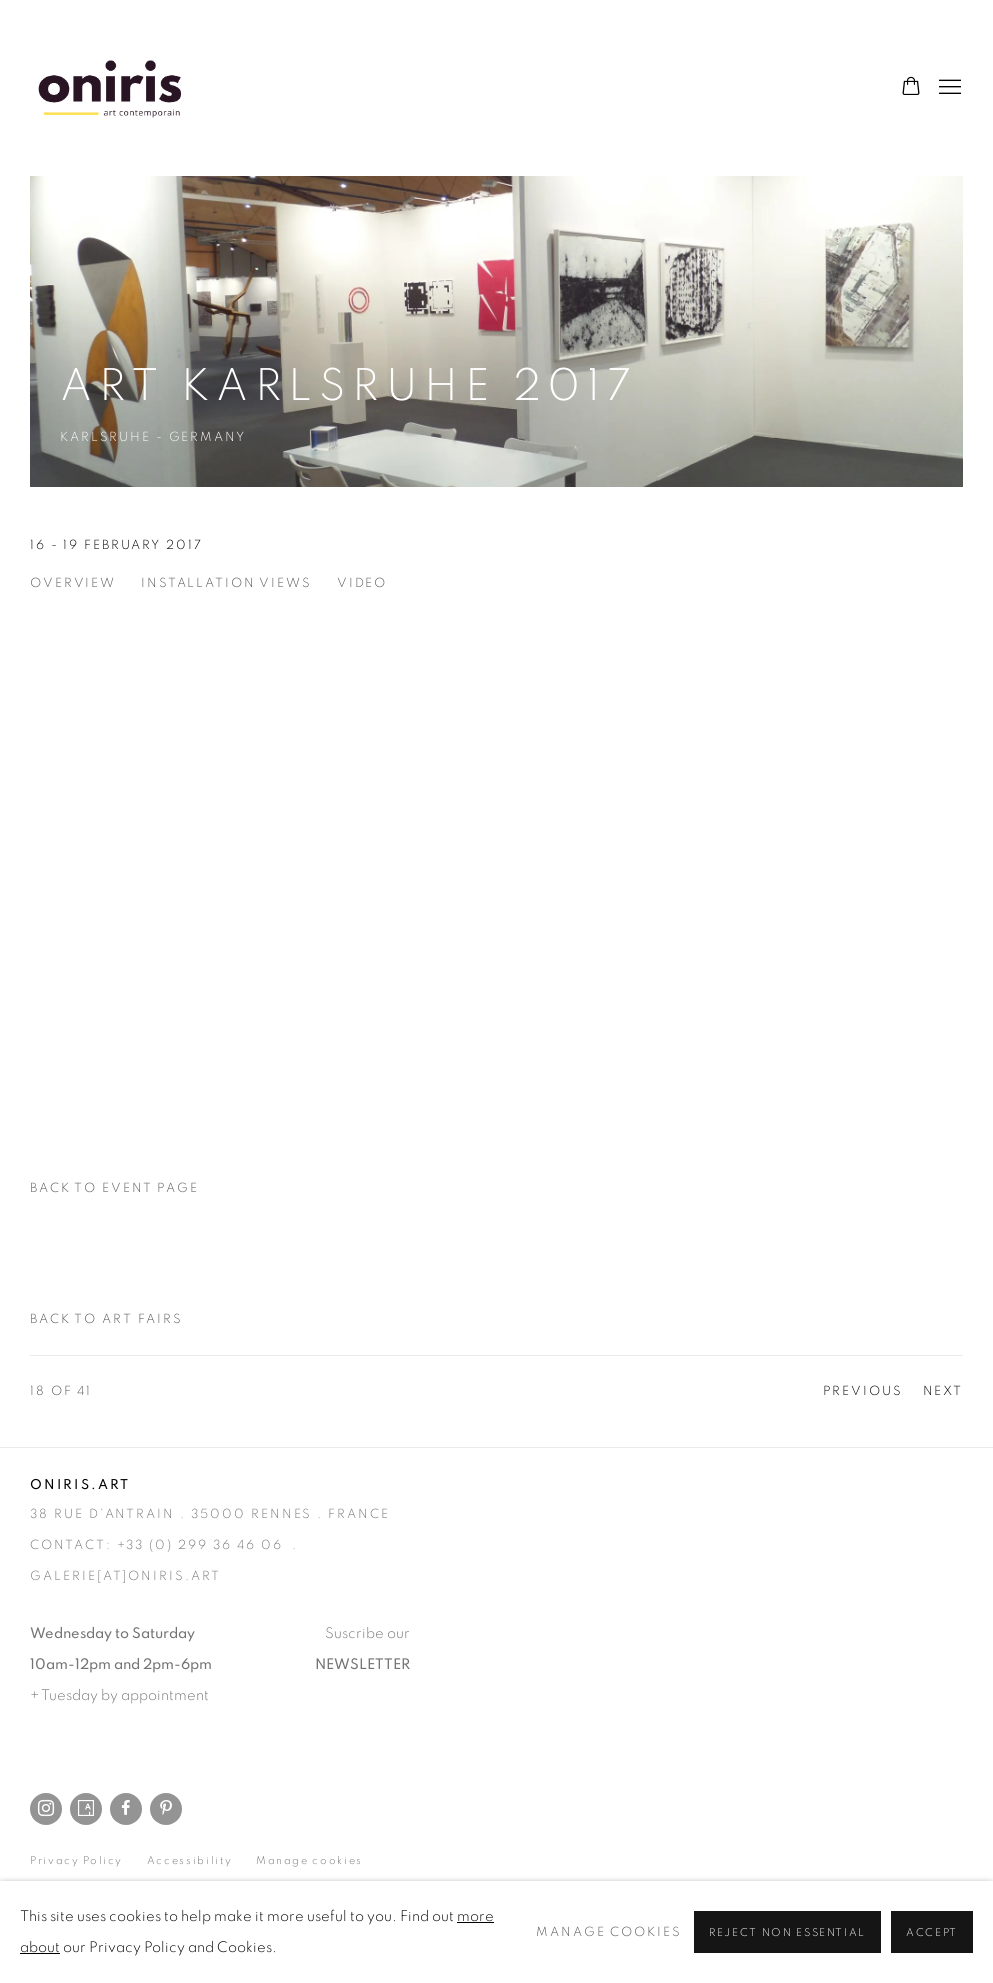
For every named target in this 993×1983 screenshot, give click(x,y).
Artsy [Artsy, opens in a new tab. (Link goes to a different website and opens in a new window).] (86, 1809)
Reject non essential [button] (787, 1932)
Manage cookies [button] (309, 1860)
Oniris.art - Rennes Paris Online (110, 88)
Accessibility (189, 1860)
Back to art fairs (106, 1319)
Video (362, 583)
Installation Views (226, 583)
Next (943, 1391)
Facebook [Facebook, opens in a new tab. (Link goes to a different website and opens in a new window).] (126, 1809)
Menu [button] (948, 88)
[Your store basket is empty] (911, 88)
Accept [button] (932, 1932)
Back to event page (114, 1188)
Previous (863, 1391)
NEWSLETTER (362, 1664)
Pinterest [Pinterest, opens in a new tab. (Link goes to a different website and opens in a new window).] (166, 1809)
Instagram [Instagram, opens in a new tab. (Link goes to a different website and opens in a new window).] (46, 1809)
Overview (73, 583)
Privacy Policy (76, 1860)
